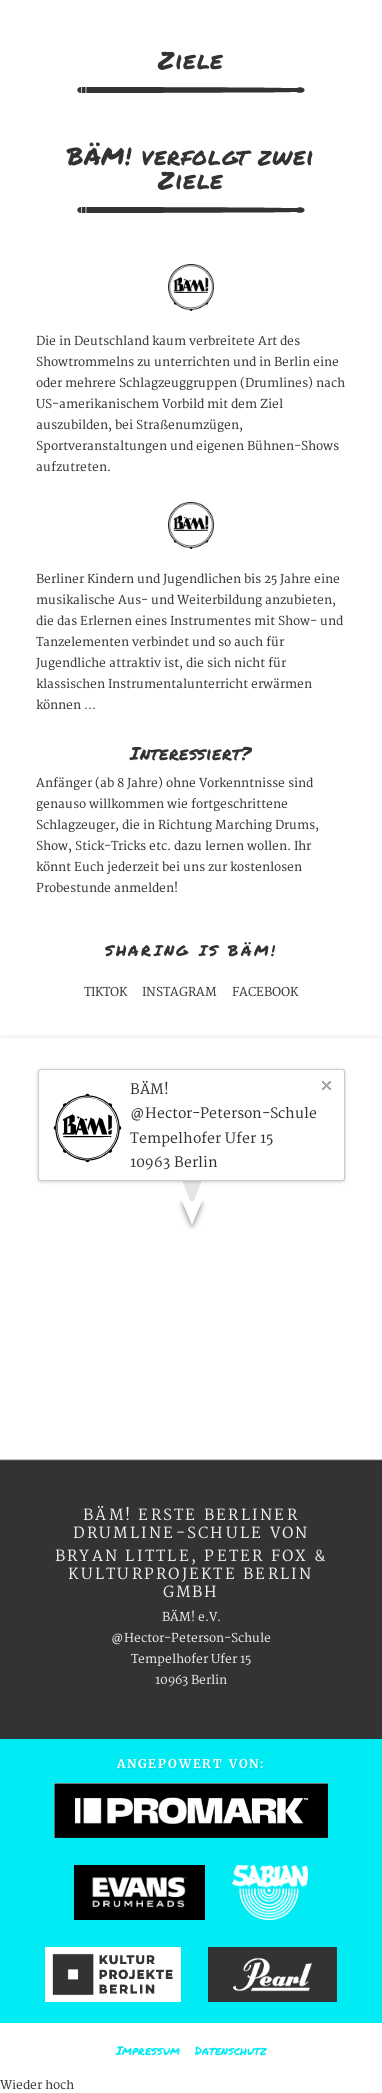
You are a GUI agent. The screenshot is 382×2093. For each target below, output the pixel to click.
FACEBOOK (265, 992)
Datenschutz (231, 2050)
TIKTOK (105, 992)
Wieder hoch (37, 2085)
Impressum (148, 2050)
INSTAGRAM (179, 992)
